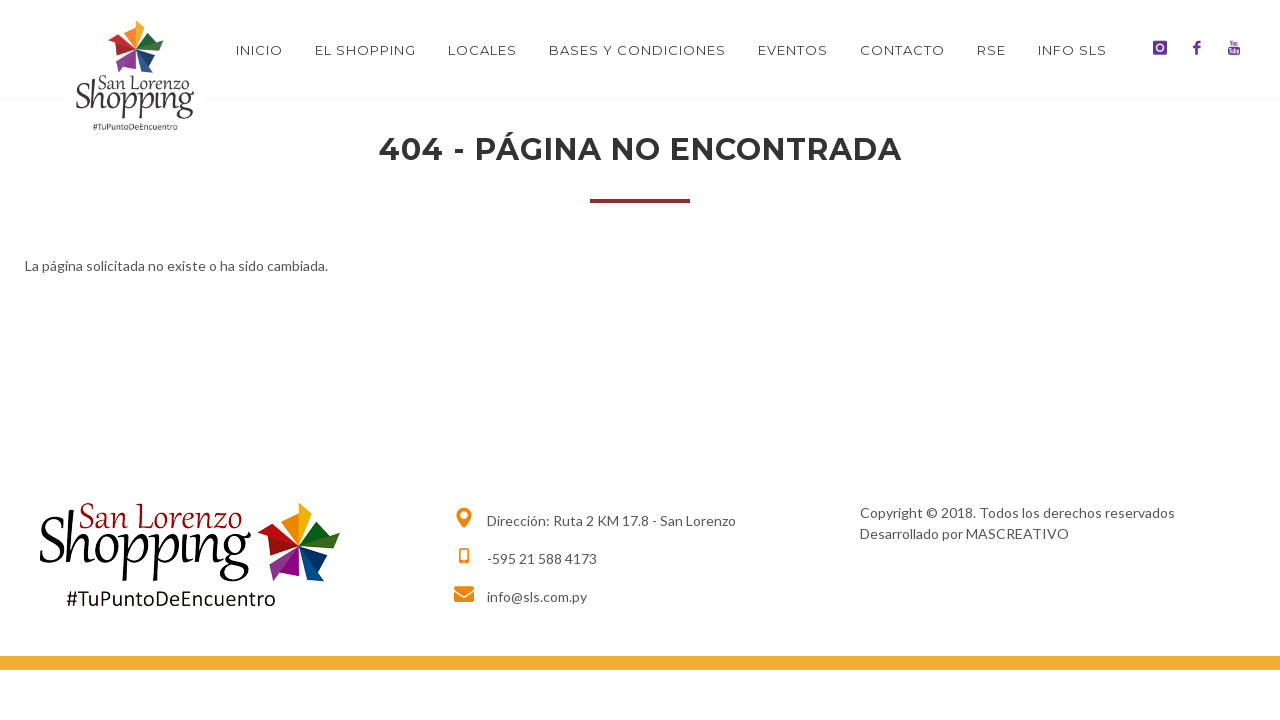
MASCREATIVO (1017, 533)
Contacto (902, 50)
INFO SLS (1072, 50)
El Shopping (365, 50)
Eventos (793, 50)
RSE (991, 50)
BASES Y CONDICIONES (637, 50)
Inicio (259, 50)
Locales (482, 50)
